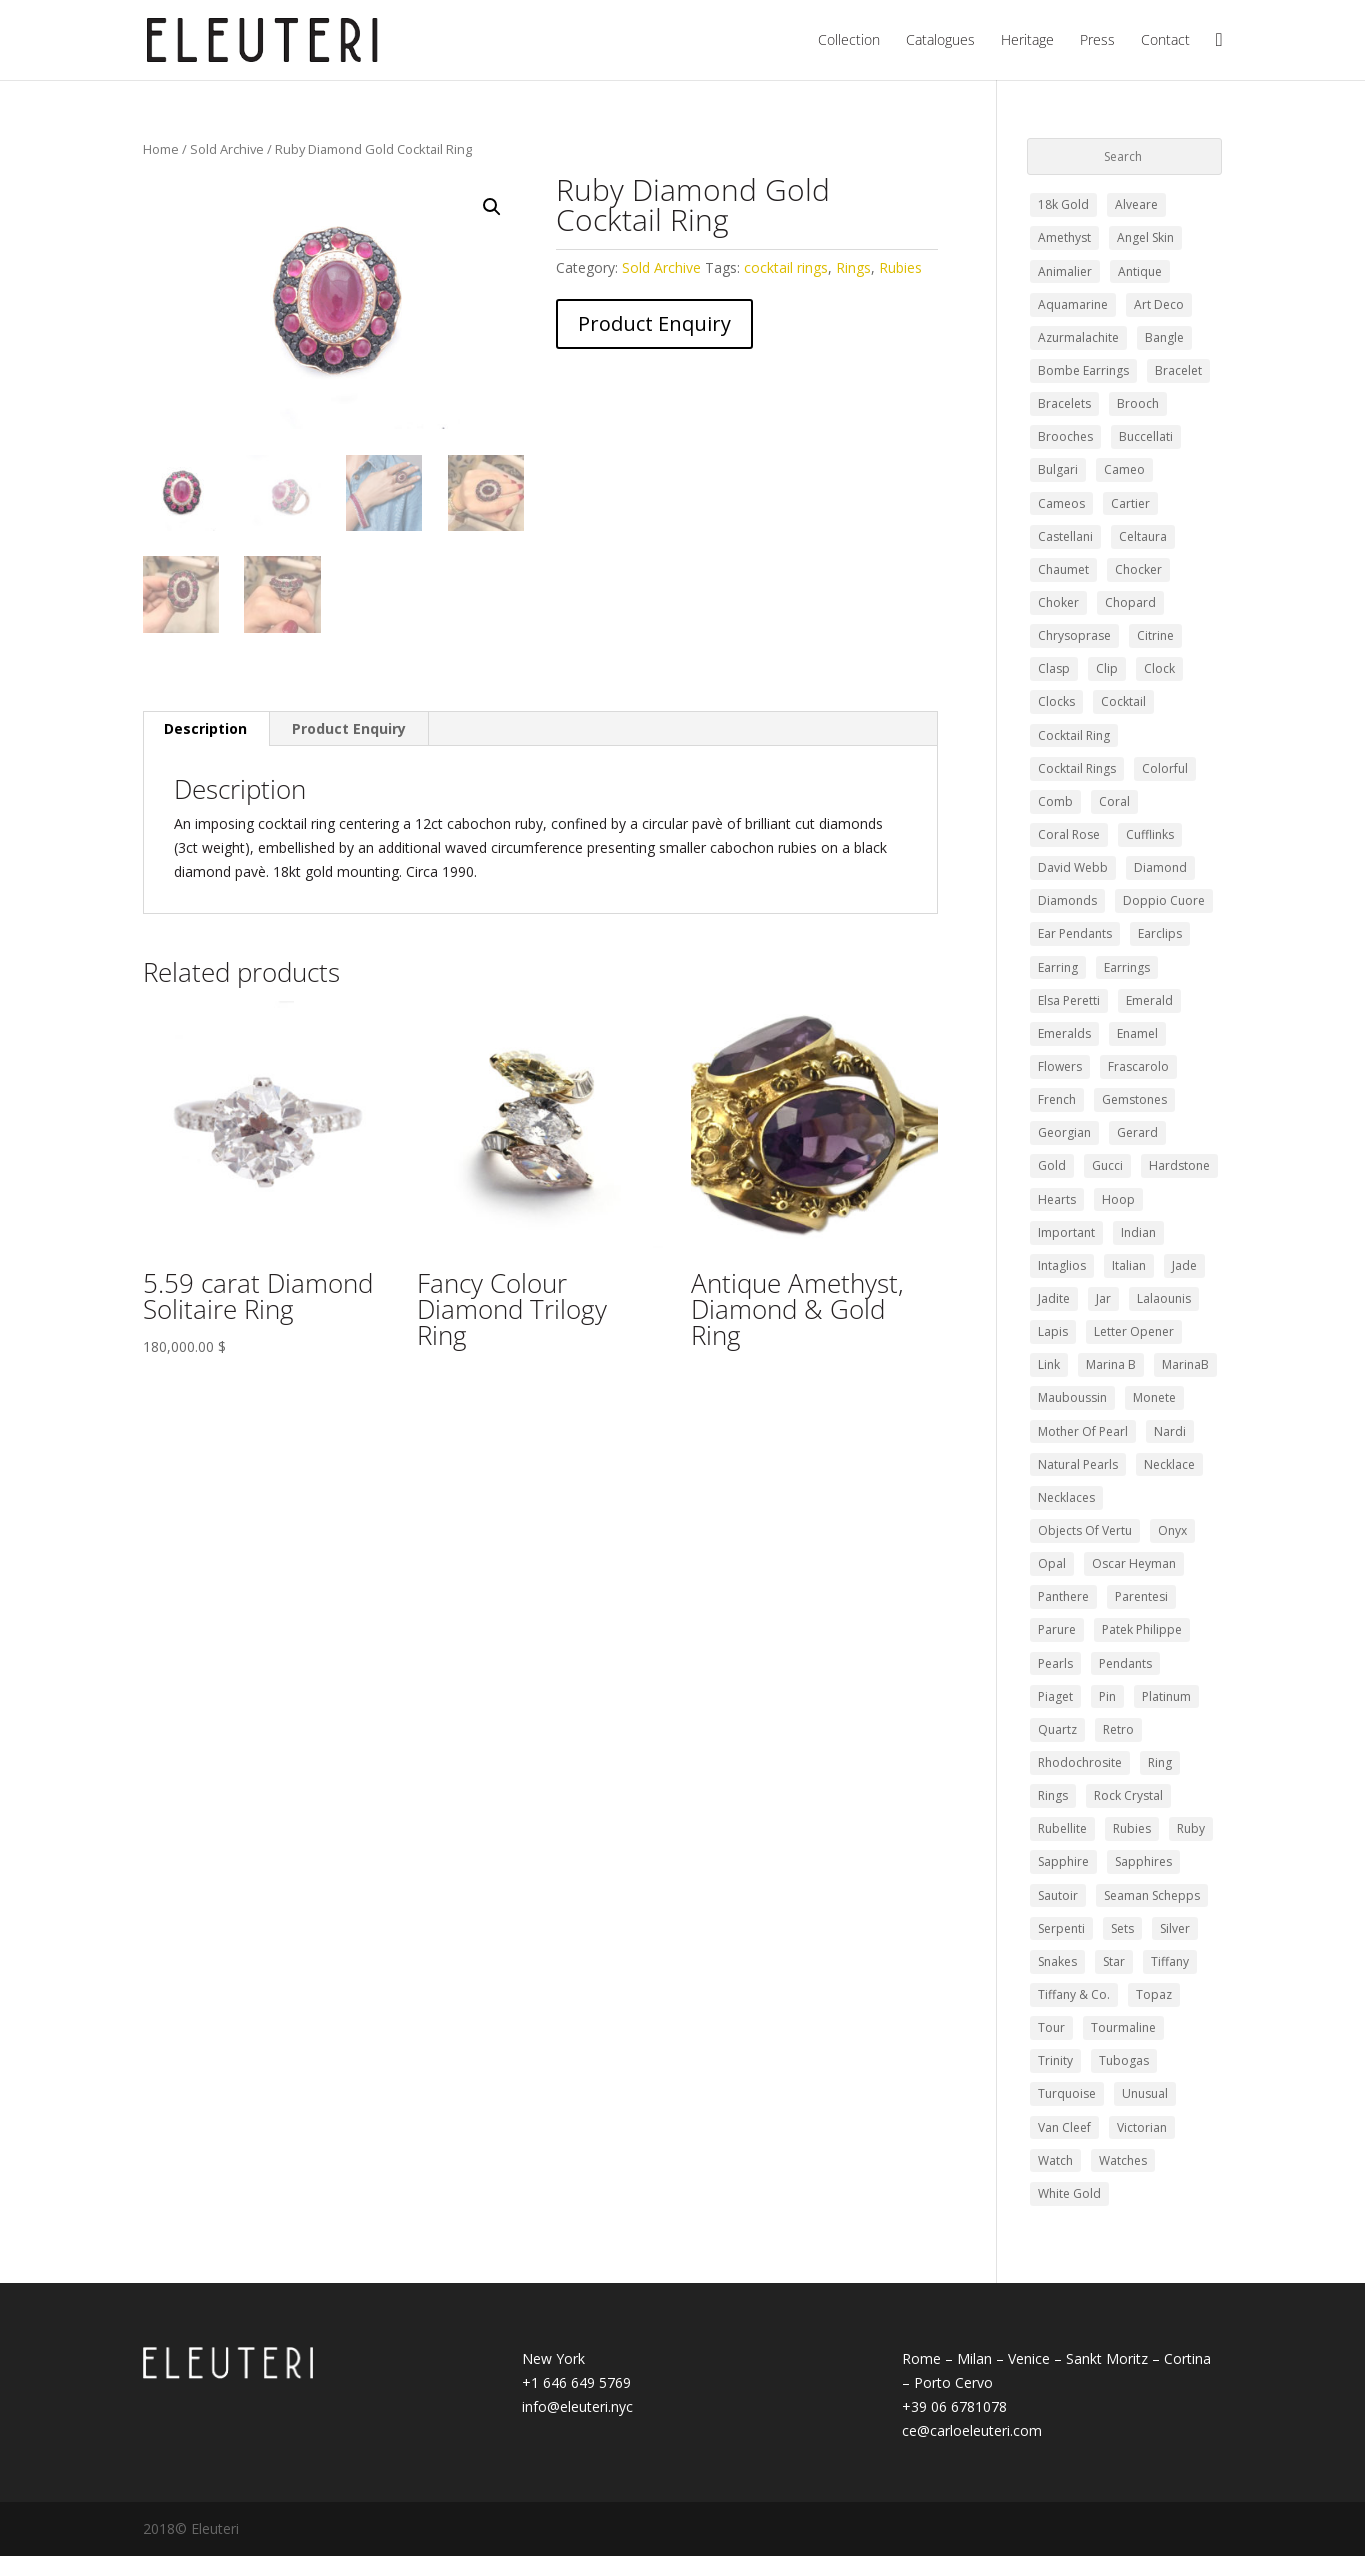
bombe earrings (1083, 370)
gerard (1137, 1132)
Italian (1129, 1265)
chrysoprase (1074, 635)
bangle (1164, 337)
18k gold (1063, 204)
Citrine (1155, 635)
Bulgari (1058, 469)
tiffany (1170, 1961)
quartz (1057, 1729)
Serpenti (1061, 1928)
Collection (849, 41)
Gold (1052, 1165)
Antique (1140, 271)
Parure (1057, 1629)
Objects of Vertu (1085, 1530)
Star (1114, 1961)
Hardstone (1179, 1165)
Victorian (1142, 2127)
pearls (1055, 1663)
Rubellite (1062, 1828)
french (1057, 1099)
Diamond (1160, 867)
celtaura (1143, 536)
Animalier (1065, 271)
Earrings (1127, 967)
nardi (1170, 1431)
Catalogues (940, 41)
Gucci (1107, 1165)
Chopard (1130, 602)
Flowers (1060, 1066)
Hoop (1118, 1199)
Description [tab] (205, 728)
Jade (1184, 1265)
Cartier (1130, 503)
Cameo (1124, 469)
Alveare (1136, 204)
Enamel (1137, 1033)
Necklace (1169, 1464)
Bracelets (1064, 403)
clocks (1056, 701)
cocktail (1123, 701)
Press (1097, 41)
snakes (1057, 1961)
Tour (1051, 2027)
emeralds (1064, 1033)
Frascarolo (1138, 1066)
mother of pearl (1083, 1431)
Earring (1058, 967)
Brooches (1065, 436)
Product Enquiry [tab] (349, 728)
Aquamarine (1073, 304)
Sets (1122, 1928)
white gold (1069, 2193)
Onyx (1172, 1530)
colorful (1165, 768)
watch (1055, 2160)
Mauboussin (1072, 1397)
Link (1049, 1364)
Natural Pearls (1078, 1464)
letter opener (1134, 1331)
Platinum (1166, 1696)
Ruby (1191, 1828)
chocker (1138, 569)
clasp (1054, 668)
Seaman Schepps (1152, 1895)
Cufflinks (1150, 834)
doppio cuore (1164, 900)
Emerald (1149, 1000)
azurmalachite (1078, 337)
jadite (1054, 1298)
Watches (1123, 2160)
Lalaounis (1164, 1298)
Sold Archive (227, 149)
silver (1175, 1928)
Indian (1138, 1232)
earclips (1160, 933)
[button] (492, 207)
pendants (1125, 1663)
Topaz (1154, 1994)
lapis (1053, 1331)
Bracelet (1178, 370)
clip (1107, 668)
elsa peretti (1069, 1000)
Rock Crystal (1128, 1795)
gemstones (1134, 1099)
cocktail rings (786, 267)
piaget (1055, 1696)
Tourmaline (1123, 2027)
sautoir (1058, 1895)
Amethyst (1064, 237)
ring (1160, 1762)
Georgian (1064, 1132)
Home (161, 149)
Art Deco (1159, 304)
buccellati (1146, 436)
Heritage (1027, 41)
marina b (1111, 1364)
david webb (1073, 867)
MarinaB (1185, 1364)
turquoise (1067, 2093)
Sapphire (1063, 1861)
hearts (1057, 1199)
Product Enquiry (654, 323)
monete (1154, 1397)
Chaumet (1063, 569)
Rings (853, 267)
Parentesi (1141, 1596)
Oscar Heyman (1134, 1563)
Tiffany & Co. (1074, 1994)
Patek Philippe (1142, 1629)
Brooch (1138, 403)
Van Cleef (1064, 2127)
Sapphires (1143, 1861)
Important (1066, 1232)
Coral (1114, 801)
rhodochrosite (1080, 1762)
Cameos (1061, 503)
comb (1055, 801)
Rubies (900, 267)
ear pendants (1075, 933)
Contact (1165, 41)
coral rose (1069, 834)
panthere (1063, 1596)
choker (1058, 602)
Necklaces (1066, 1497)
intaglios (1062, 1265)
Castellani (1065, 536)
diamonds (1067, 900)
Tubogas (1124, 2060)
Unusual (1145, 2093)
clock (1159, 668)
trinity (1055, 2060)
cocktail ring (1074, 735)
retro (1118, 1729)
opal (1052, 1563)
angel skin (1145, 237)
